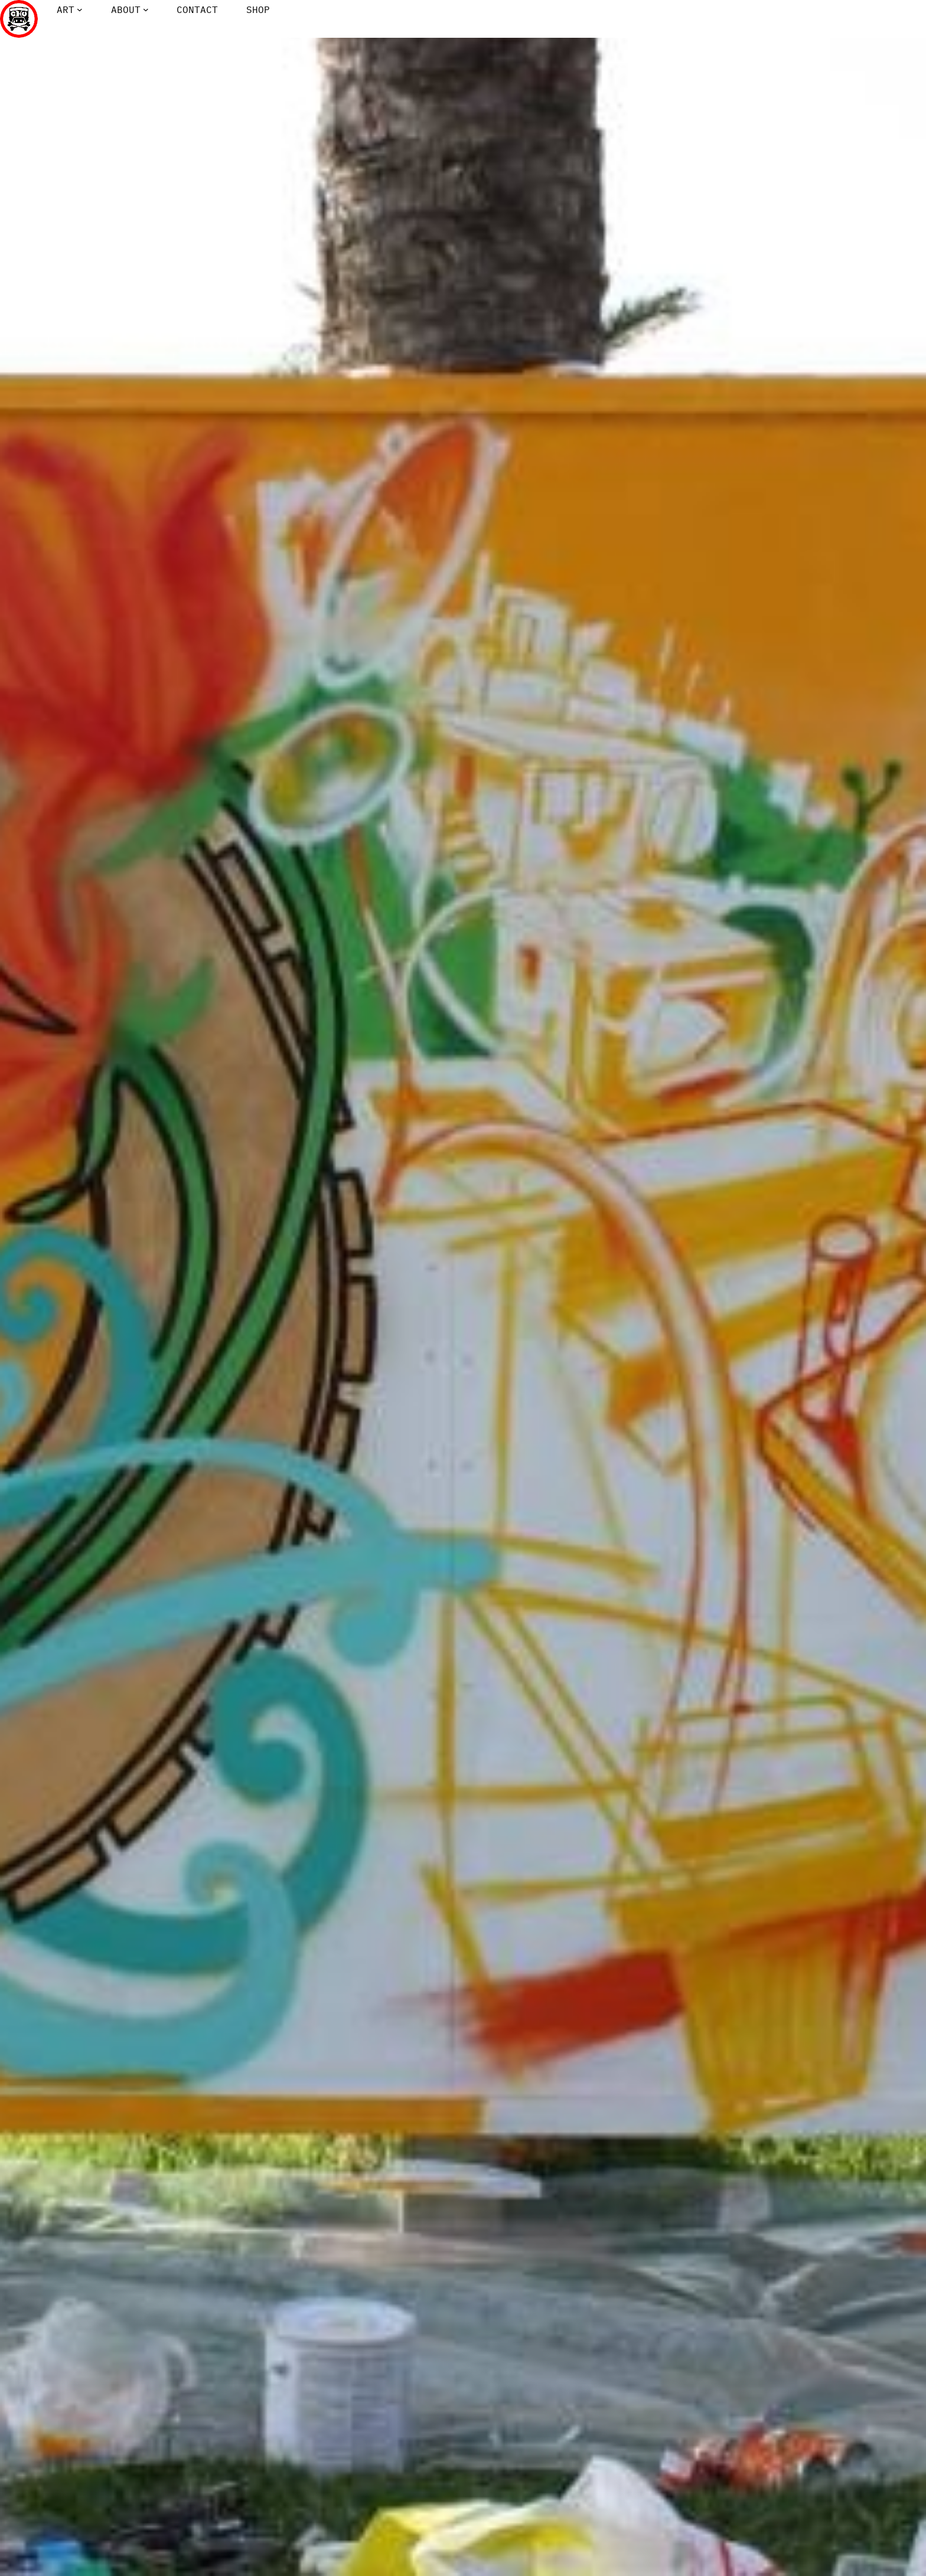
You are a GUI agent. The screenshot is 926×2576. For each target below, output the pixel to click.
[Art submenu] (80, 9)
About (126, 9)
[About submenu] (146, 9)
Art (65, 9)
